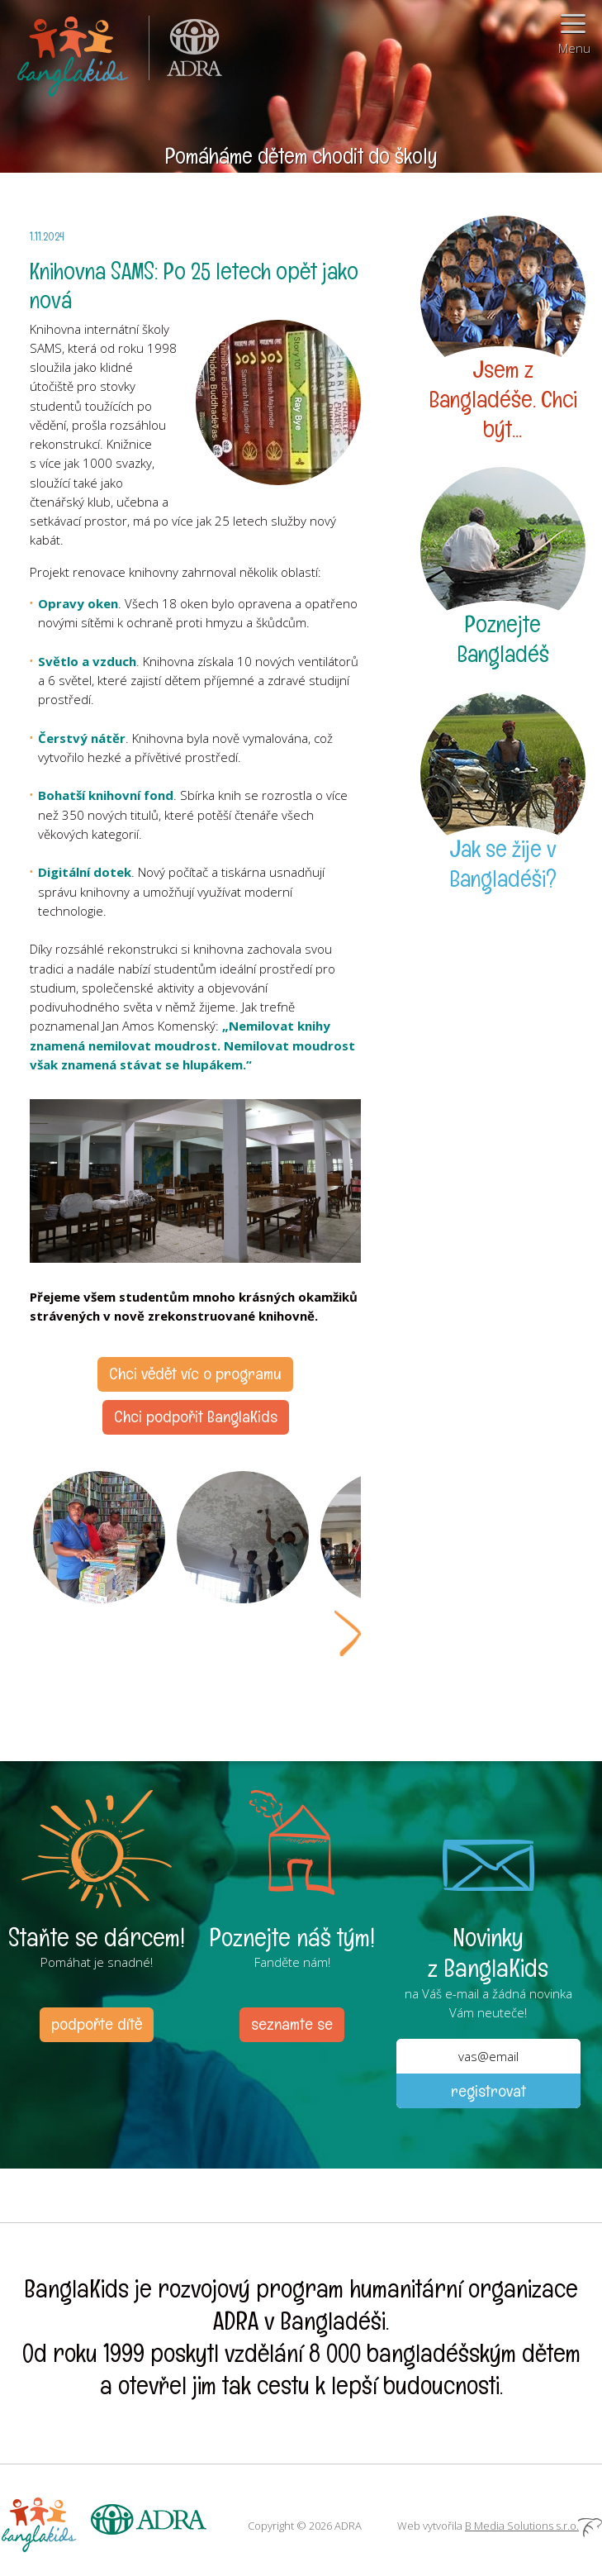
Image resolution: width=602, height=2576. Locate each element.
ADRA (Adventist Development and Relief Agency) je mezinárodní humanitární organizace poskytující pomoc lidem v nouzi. (186, 53)
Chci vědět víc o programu (195, 1373)
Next (347, 1633)
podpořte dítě (96, 2024)
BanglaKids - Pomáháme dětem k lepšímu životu (74, 53)
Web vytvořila (499, 2525)
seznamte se (292, 2024)
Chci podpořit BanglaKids (195, 1416)
